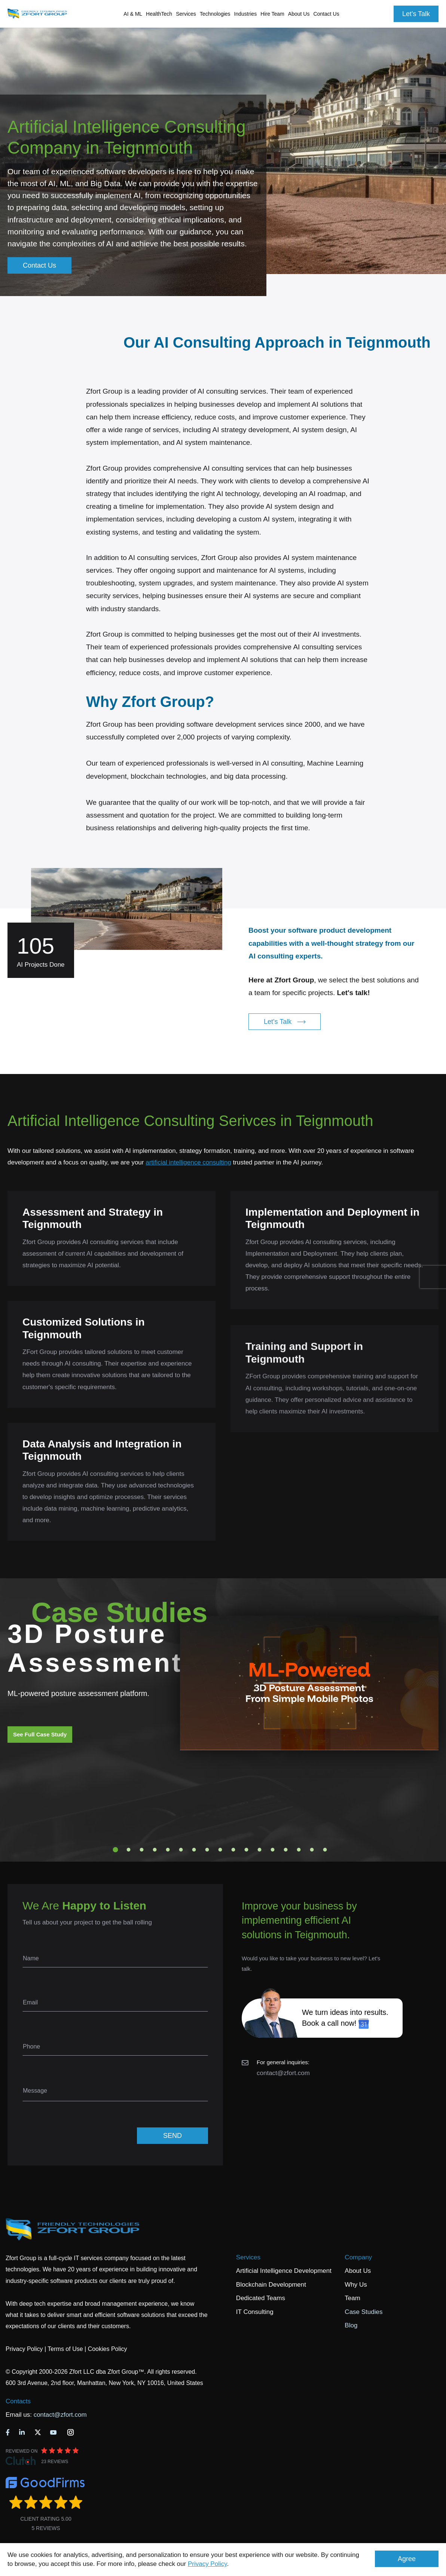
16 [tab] (312, 1850)
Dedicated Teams (260, 2298)
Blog (351, 2325)
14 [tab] (286, 1850)
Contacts (18, 2401)
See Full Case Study (40, 1734)
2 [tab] (129, 1850)
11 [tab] (246, 1850)
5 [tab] (168, 1850)
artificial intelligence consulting (188, 1162)
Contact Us (326, 14)
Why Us (356, 2284)
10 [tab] (233, 1850)
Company (358, 2257)
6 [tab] (181, 1850)
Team (352, 2298)
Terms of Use (65, 2349)
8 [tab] (207, 1850)
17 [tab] (325, 1850)
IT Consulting (255, 2311)
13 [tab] (273, 1850)
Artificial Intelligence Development (284, 2270)
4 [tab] (155, 1850)
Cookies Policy (107, 2349)
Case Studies (363, 2311)
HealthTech (159, 14)
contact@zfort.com (283, 2073)
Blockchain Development (271, 2284)
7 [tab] (194, 1850)
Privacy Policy (207, 2563)
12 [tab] (260, 1850)
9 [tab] (220, 1850)
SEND (172, 2135)
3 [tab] (142, 1850)
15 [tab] (299, 1850)
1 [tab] (115, 1850)
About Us (358, 2270)
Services (248, 2257)
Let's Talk (416, 14)
